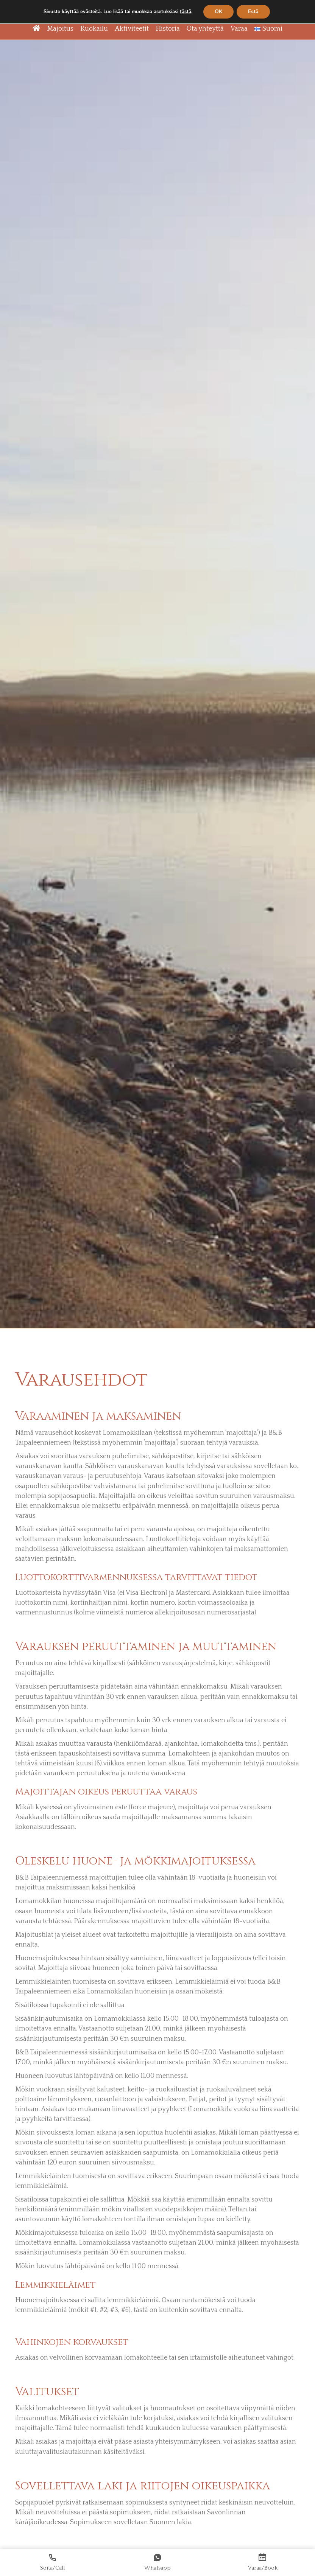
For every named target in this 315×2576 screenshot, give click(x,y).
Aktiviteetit (132, 29)
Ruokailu (94, 29)
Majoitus (60, 29)
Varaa (239, 29)
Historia (168, 29)
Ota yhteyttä (205, 29)
